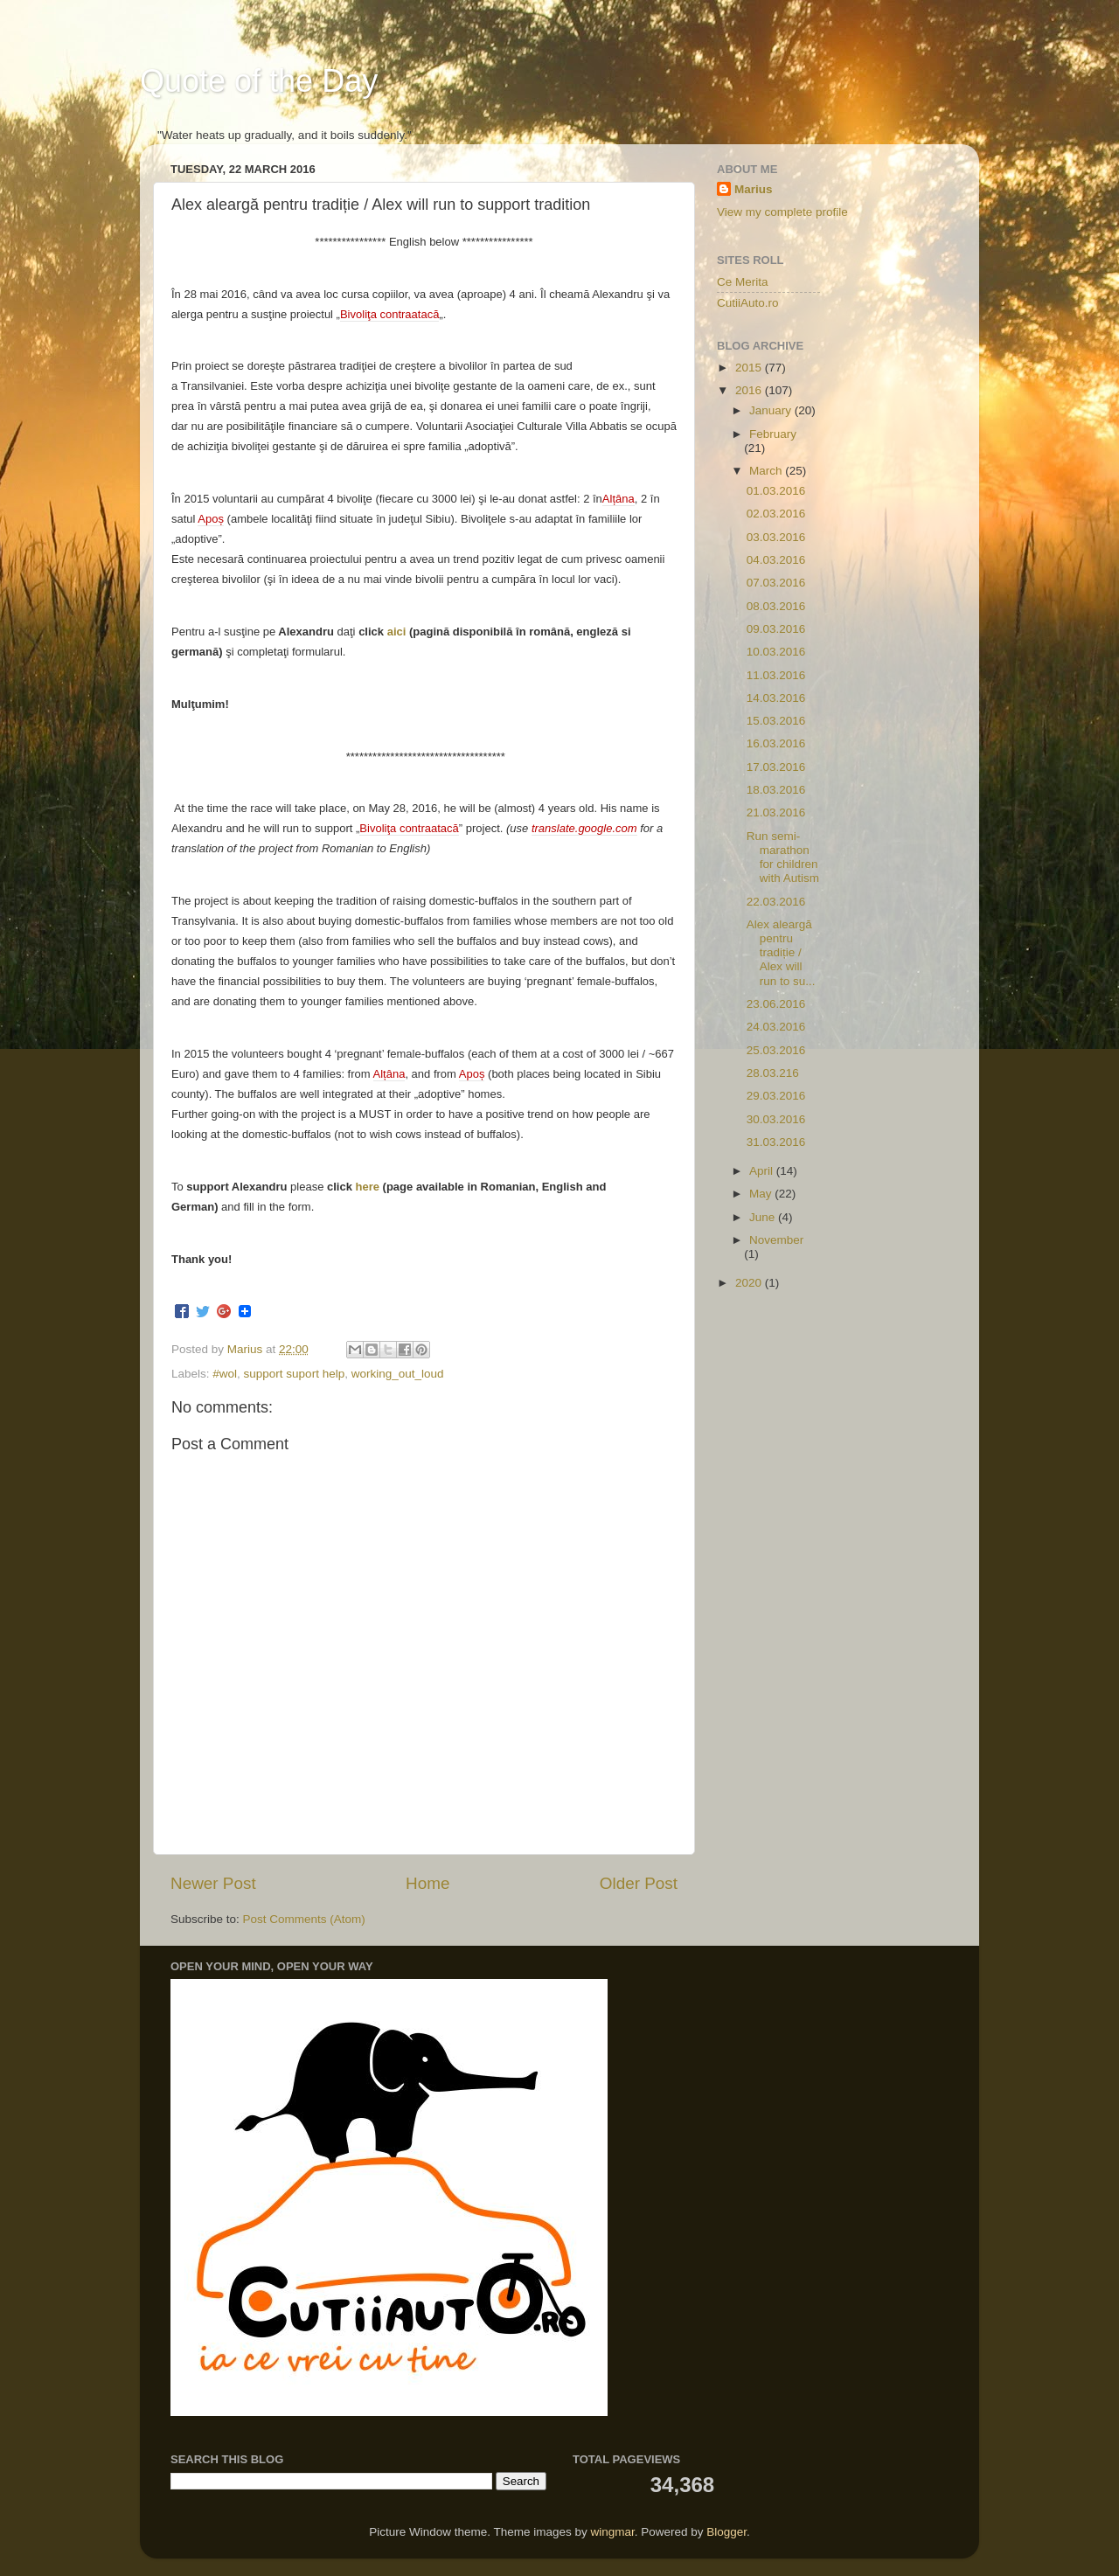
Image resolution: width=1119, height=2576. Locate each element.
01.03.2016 (776, 490)
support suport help (294, 1373)
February (772, 434)
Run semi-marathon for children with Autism (783, 857)
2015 (750, 367)
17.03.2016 (776, 767)
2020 (750, 1282)
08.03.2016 (776, 606)
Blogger (726, 2531)
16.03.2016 (776, 743)
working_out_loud (397, 1373)
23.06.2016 (776, 1003)
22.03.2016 (776, 901)
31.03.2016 (776, 1142)
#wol (224, 1373)
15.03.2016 (776, 720)
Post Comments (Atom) (304, 1919)
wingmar (612, 2531)
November (776, 1239)
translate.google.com (584, 828)
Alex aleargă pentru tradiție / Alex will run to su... (781, 953)
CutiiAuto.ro (748, 302)
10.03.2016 (776, 651)
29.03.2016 (776, 1095)
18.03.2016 (776, 789)
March (767, 470)
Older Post (639, 1883)
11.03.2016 (776, 675)
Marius (753, 189)
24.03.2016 (776, 1026)
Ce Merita (742, 281)
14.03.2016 (776, 698)
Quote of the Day (259, 81)
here (367, 1186)
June (763, 1217)
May (762, 1193)
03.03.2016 (776, 537)
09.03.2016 (776, 628)
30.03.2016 (776, 1119)
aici (397, 631)
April (762, 1170)
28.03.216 (773, 1073)
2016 (750, 390)
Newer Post (213, 1883)
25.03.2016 (776, 1050)
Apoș (211, 518)
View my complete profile (782, 212)
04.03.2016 (776, 559)
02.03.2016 (776, 513)
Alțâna (618, 498)
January (772, 410)
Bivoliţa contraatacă (389, 314)
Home (427, 1883)
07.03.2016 (776, 582)
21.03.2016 (776, 812)
